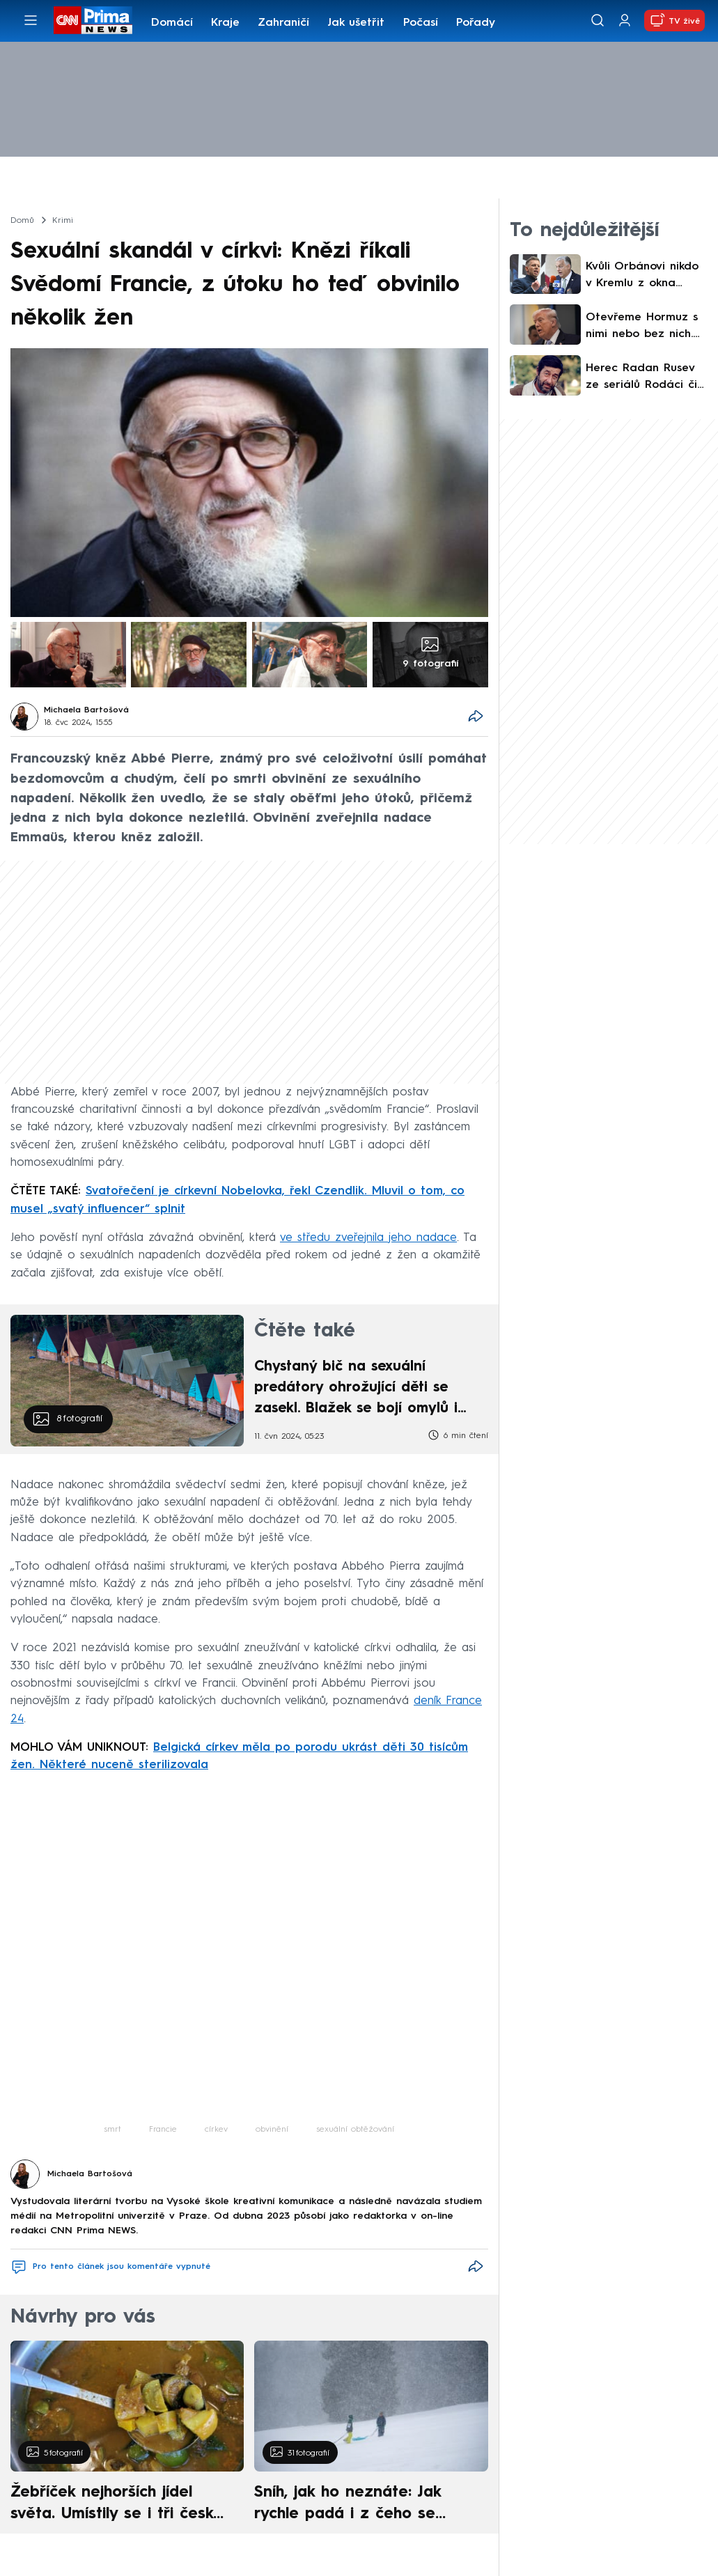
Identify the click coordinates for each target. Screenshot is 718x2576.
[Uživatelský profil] (625, 20)
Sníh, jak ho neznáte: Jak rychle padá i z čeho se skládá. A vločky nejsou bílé (358, 2505)
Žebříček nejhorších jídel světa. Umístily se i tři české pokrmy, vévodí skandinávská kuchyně (119, 2505)
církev (216, 2129)
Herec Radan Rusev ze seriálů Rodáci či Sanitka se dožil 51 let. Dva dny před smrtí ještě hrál (641, 378)
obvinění (272, 2129)
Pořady (475, 23)
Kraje (225, 23)
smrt (112, 2129)
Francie (163, 2129)
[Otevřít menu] (30, 20)
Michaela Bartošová (86, 710)
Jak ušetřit (355, 23)
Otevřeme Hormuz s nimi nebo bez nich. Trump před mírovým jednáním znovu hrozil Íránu (646, 327)
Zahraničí (283, 23)
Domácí (172, 23)
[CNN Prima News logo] (93, 20)
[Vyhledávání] (597, 20)
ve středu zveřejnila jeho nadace (368, 1238)
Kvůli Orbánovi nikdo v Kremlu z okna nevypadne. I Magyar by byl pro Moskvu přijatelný (645, 276)
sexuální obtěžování (355, 2129)
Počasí (420, 23)
